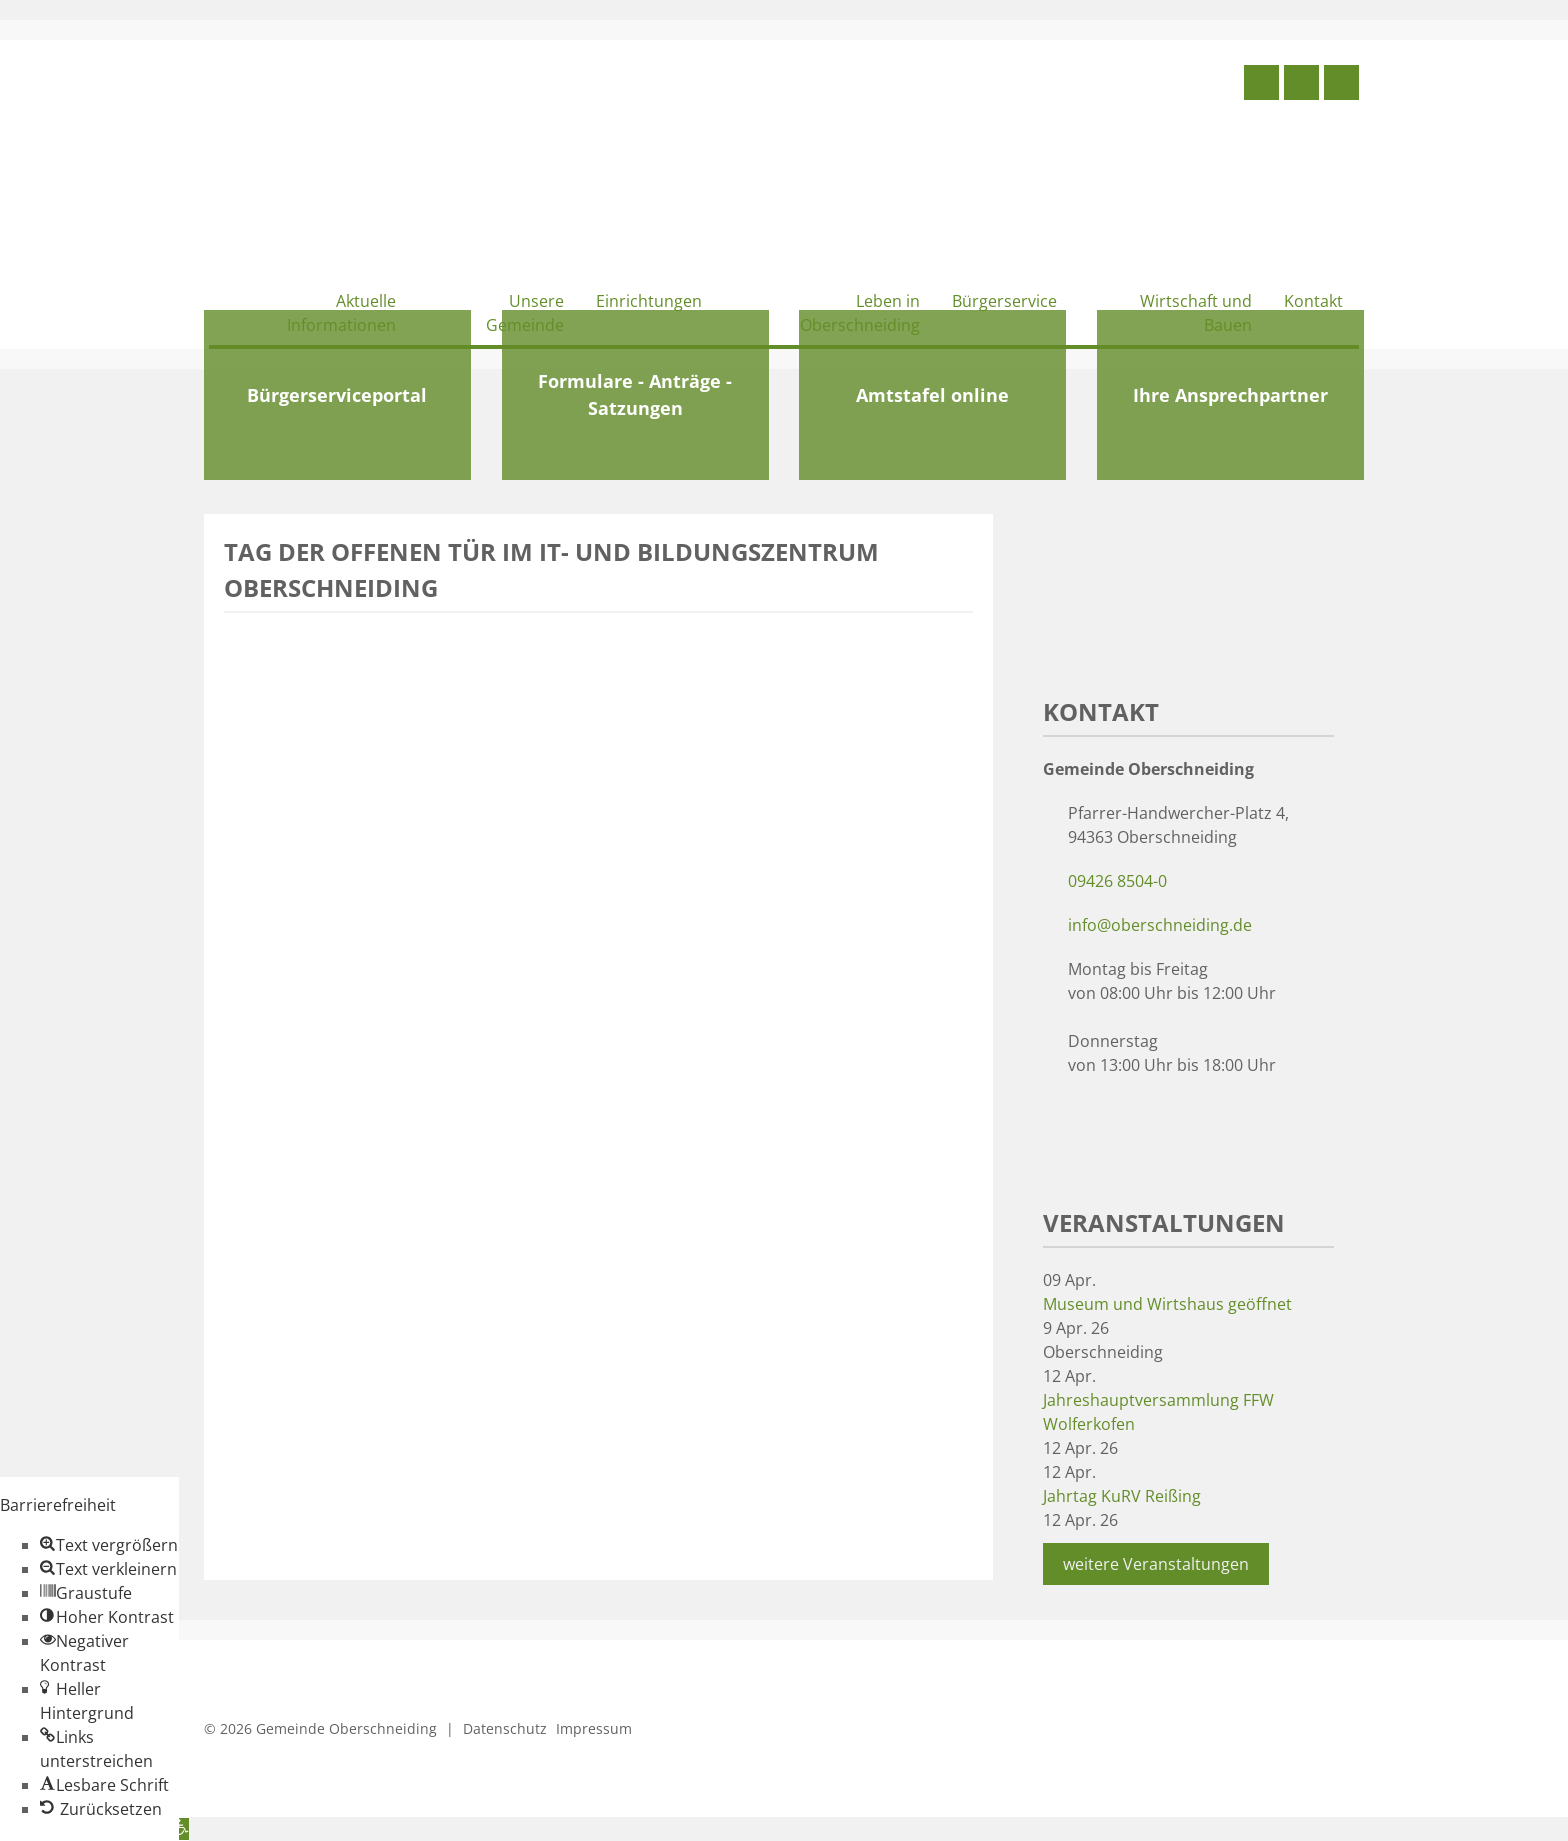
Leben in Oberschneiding (860, 313)
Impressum (594, 1728)
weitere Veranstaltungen (1156, 1564)
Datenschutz (505, 1728)
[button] (109, 1545)
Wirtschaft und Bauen (1196, 313)
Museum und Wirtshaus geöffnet (1167, 1304)
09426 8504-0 (1117, 881)
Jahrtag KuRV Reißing (1122, 1496)
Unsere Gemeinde (525, 313)
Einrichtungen (649, 301)
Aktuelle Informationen (341, 313)
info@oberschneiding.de (1160, 925)
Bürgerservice (1004, 301)
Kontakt (1313, 301)
